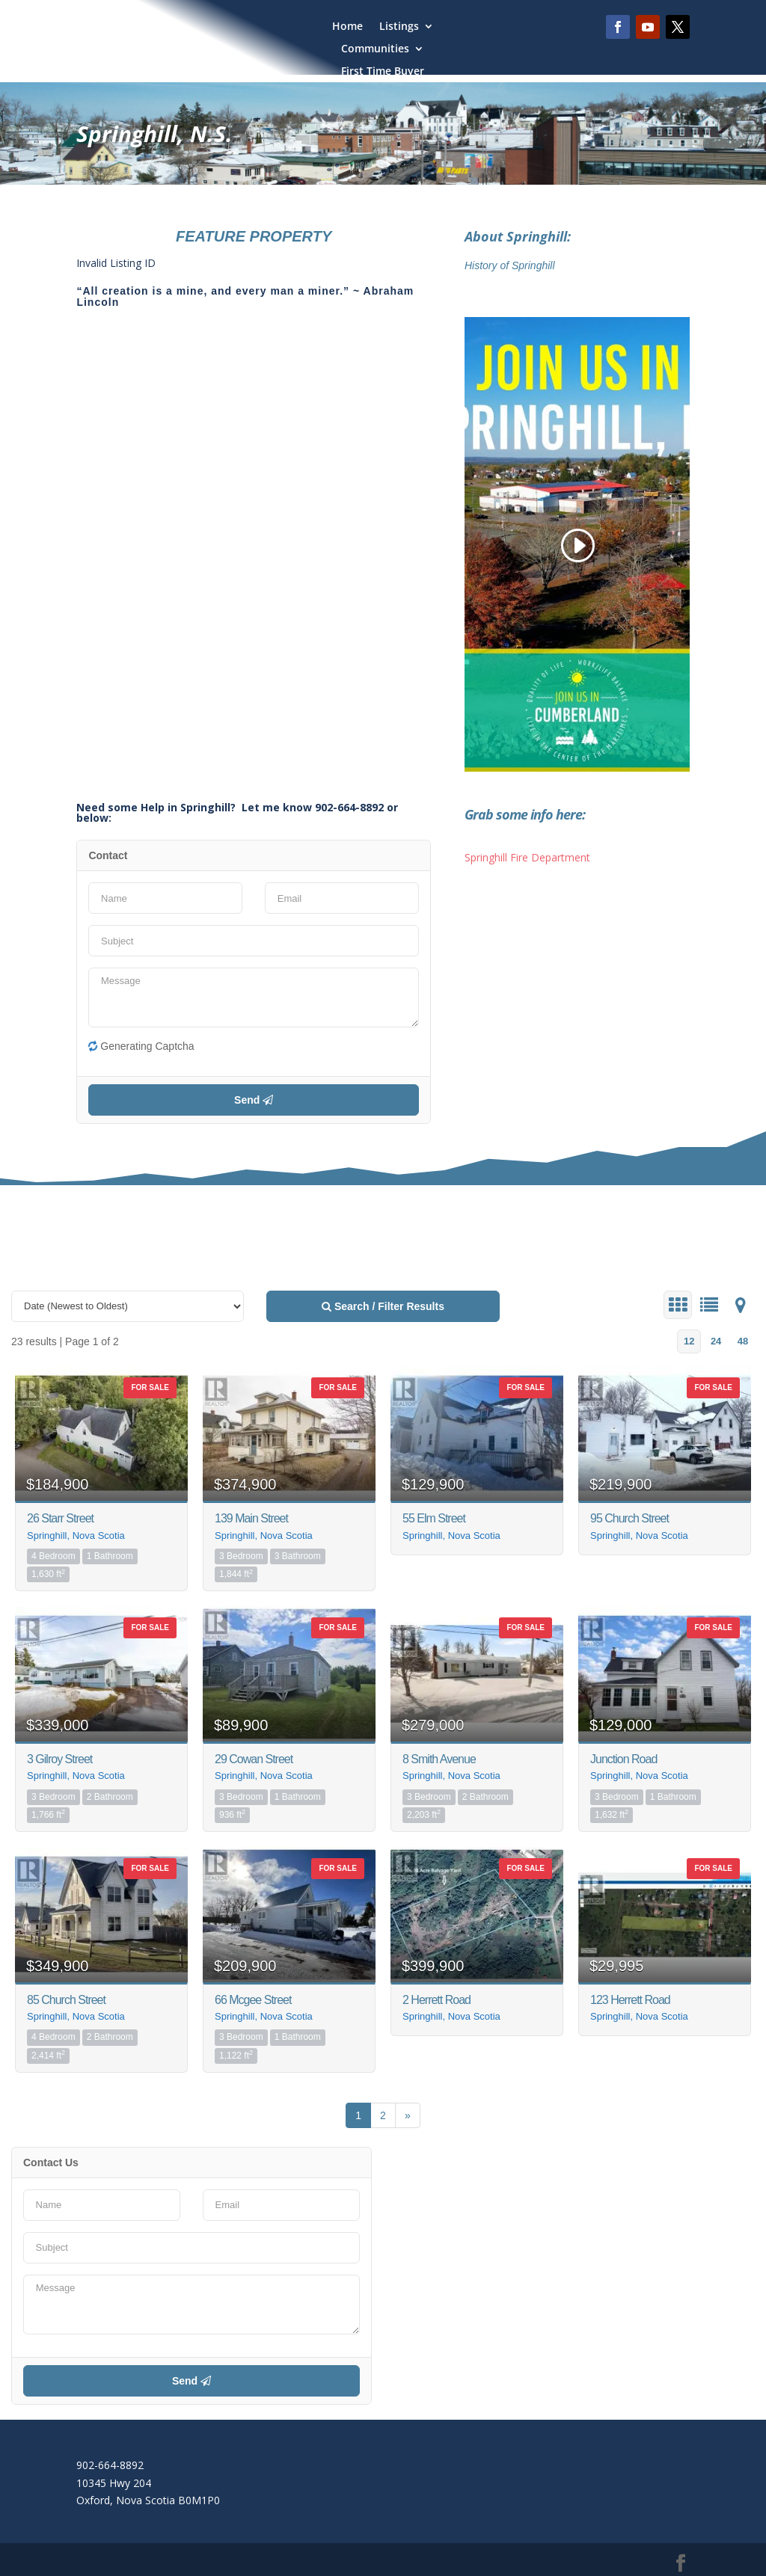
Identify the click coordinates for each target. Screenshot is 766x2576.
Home (347, 27)
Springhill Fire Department (527, 857)
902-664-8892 (110, 2465)
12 (689, 1341)
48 (743, 1341)
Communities (375, 49)
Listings (399, 27)
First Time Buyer (382, 72)
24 (716, 1341)
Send (253, 1100)
